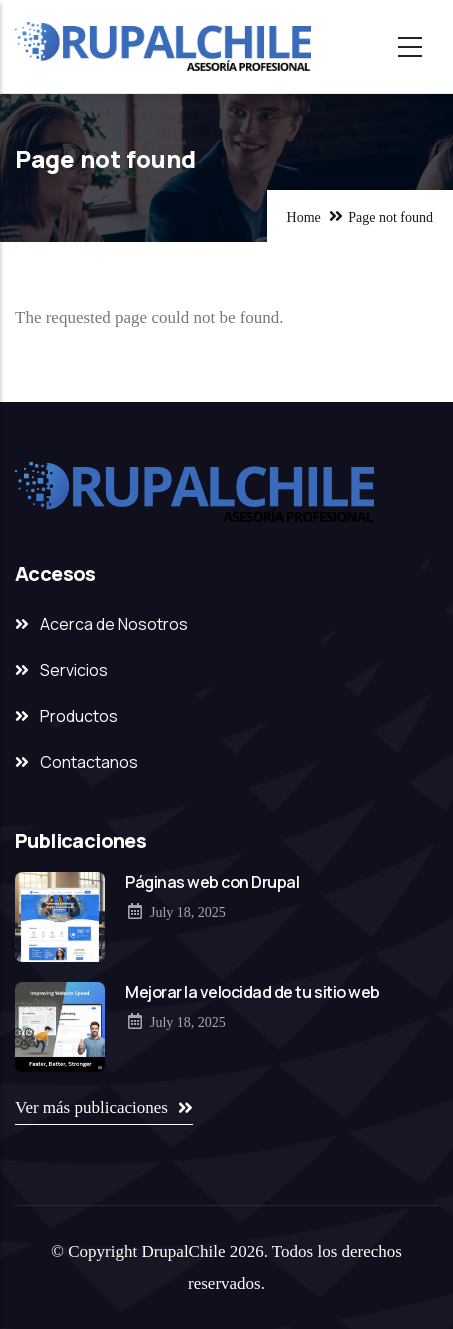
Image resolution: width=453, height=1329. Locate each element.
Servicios (74, 670)
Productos (79, 716)
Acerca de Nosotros (114, 624)
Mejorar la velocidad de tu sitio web (252, 992)
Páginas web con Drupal (212, 882)
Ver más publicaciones (91, 1107)
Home (304, 217)
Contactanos (89, 762)
